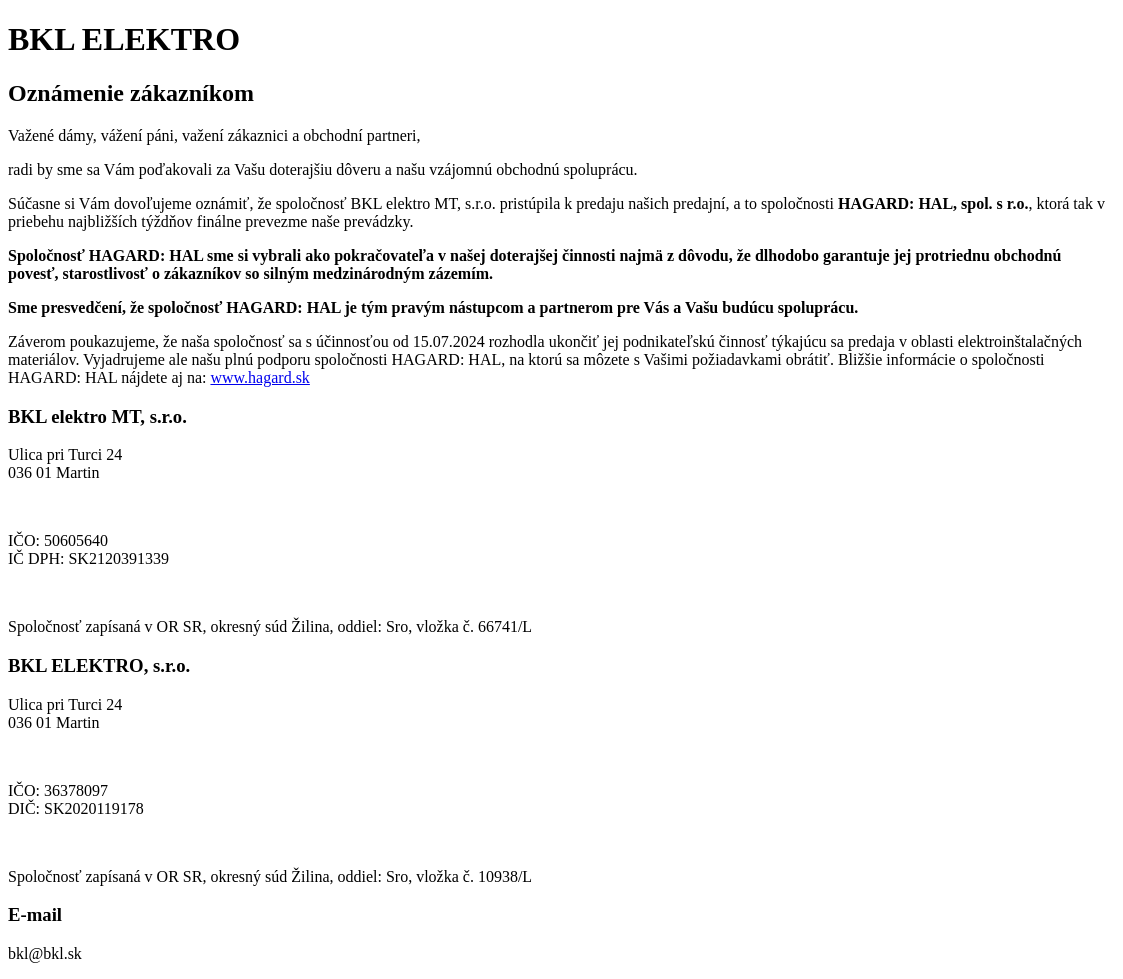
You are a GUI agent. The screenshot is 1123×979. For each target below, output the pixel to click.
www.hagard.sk (259, 377)
